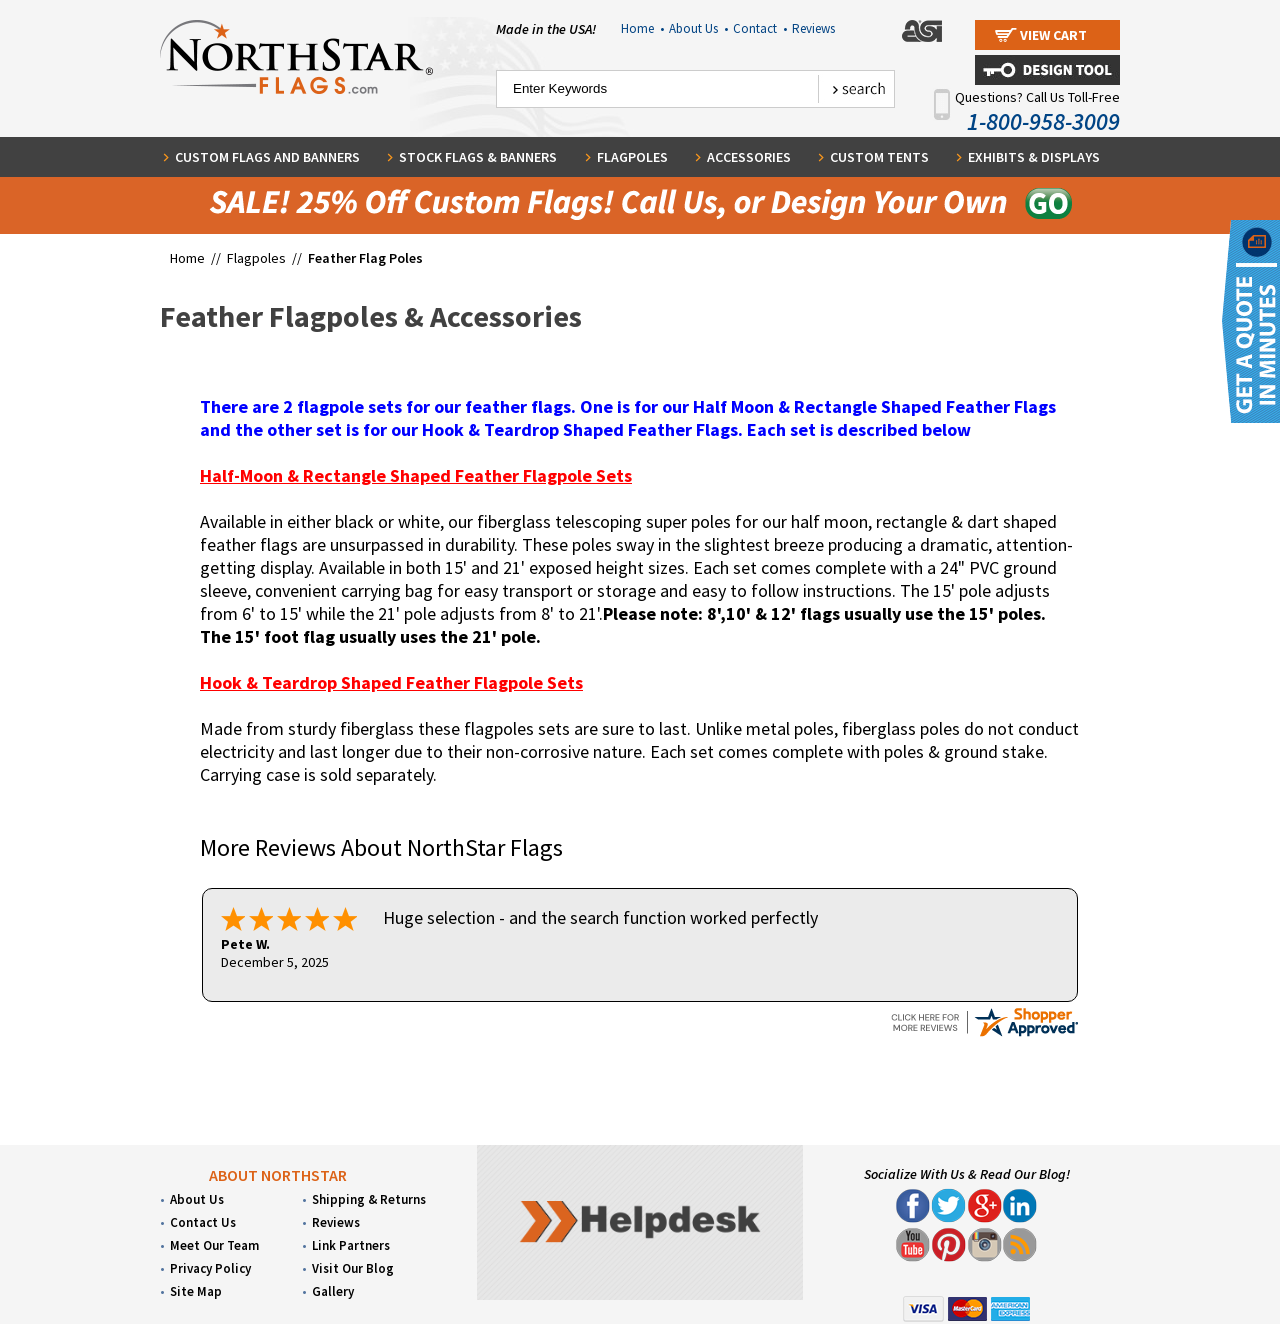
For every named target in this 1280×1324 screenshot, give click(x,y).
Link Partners (351, 1243)
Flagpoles (632, 157)
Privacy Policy (210, 1266)
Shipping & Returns (369, 1197)
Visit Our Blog (353, 1266)
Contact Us (203, 1220)
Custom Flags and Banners (267, 157)
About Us (698, 28)
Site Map (196, 1289)
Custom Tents (879, 157)
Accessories (749, 157)
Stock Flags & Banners (478, 157)
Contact (760, 28)
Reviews (813, 28)
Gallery (333, 1289)
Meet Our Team (214, 1243)
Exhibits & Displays (1034, 157)
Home (642, 28)
